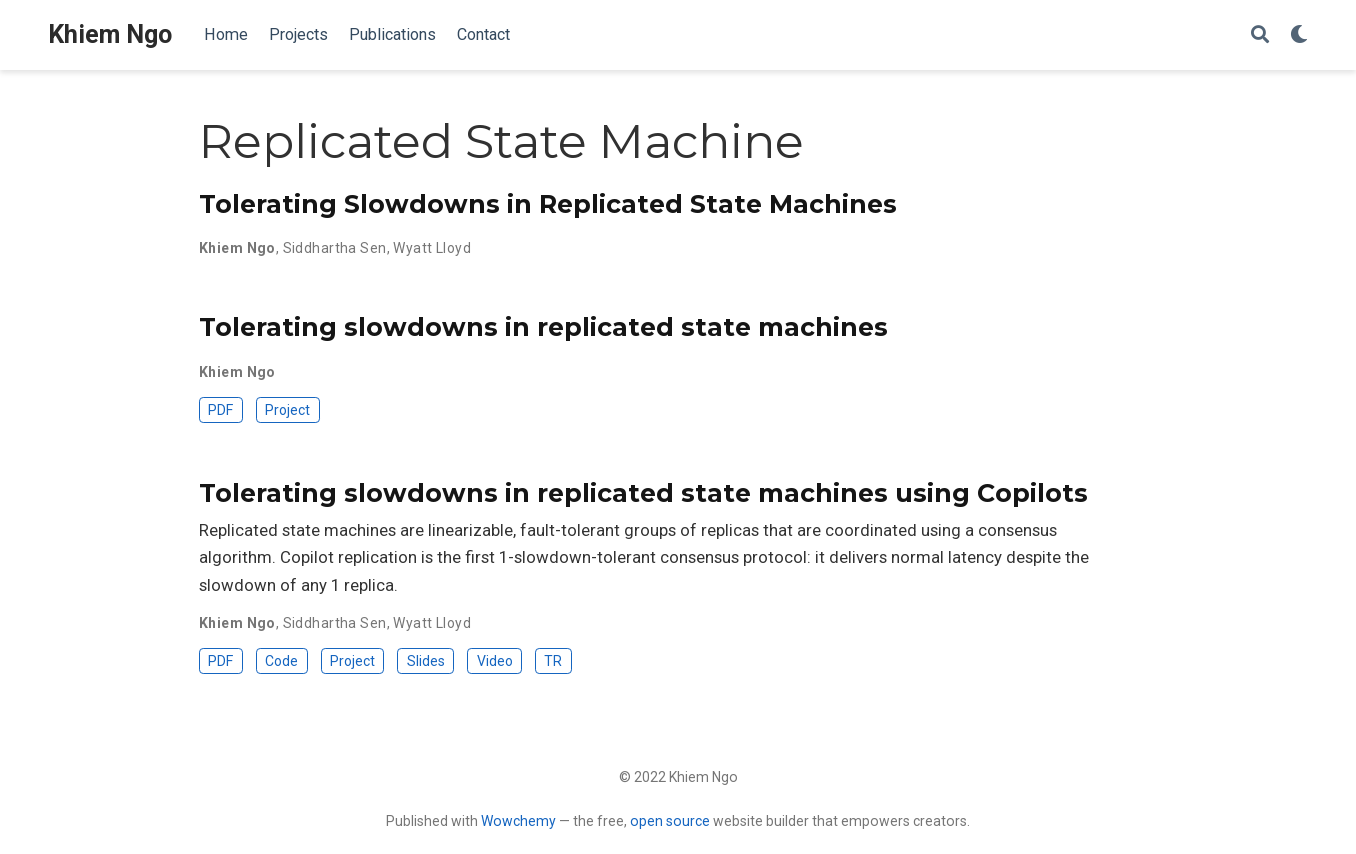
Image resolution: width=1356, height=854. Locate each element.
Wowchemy (518, 821)
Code (281, 661)
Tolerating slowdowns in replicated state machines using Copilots (643, 493)
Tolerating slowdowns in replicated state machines (543, 327)
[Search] (1260, 35)
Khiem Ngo (110, 34)
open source (670, 821)
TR (553, 661)
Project (287, 410)
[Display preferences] (1299, 35)
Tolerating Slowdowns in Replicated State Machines (548, 204)
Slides (426, 661)
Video (495, 661)
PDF (220, 410)
